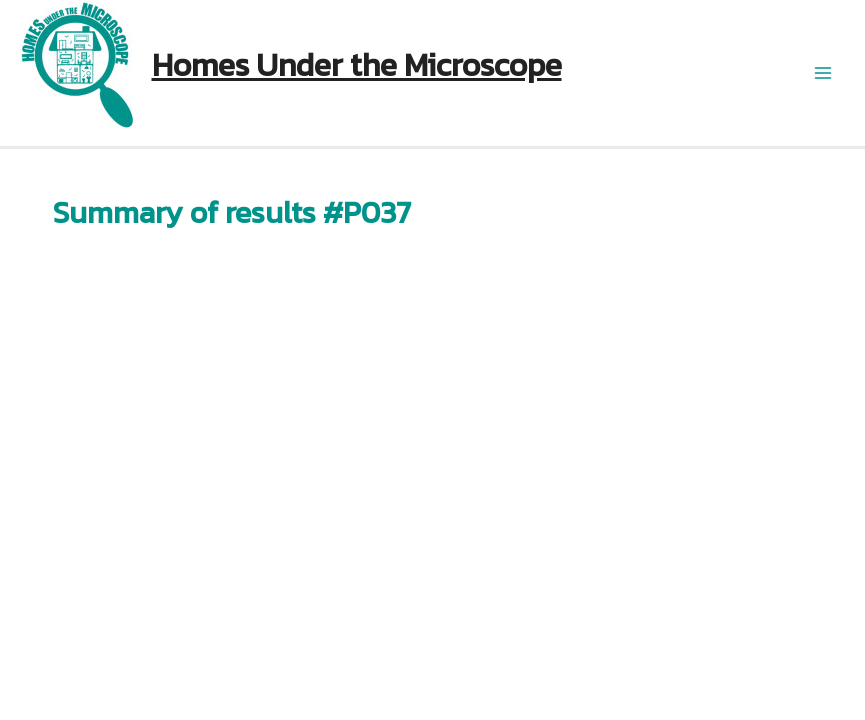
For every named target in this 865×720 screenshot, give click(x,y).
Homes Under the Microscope (357, 65)
